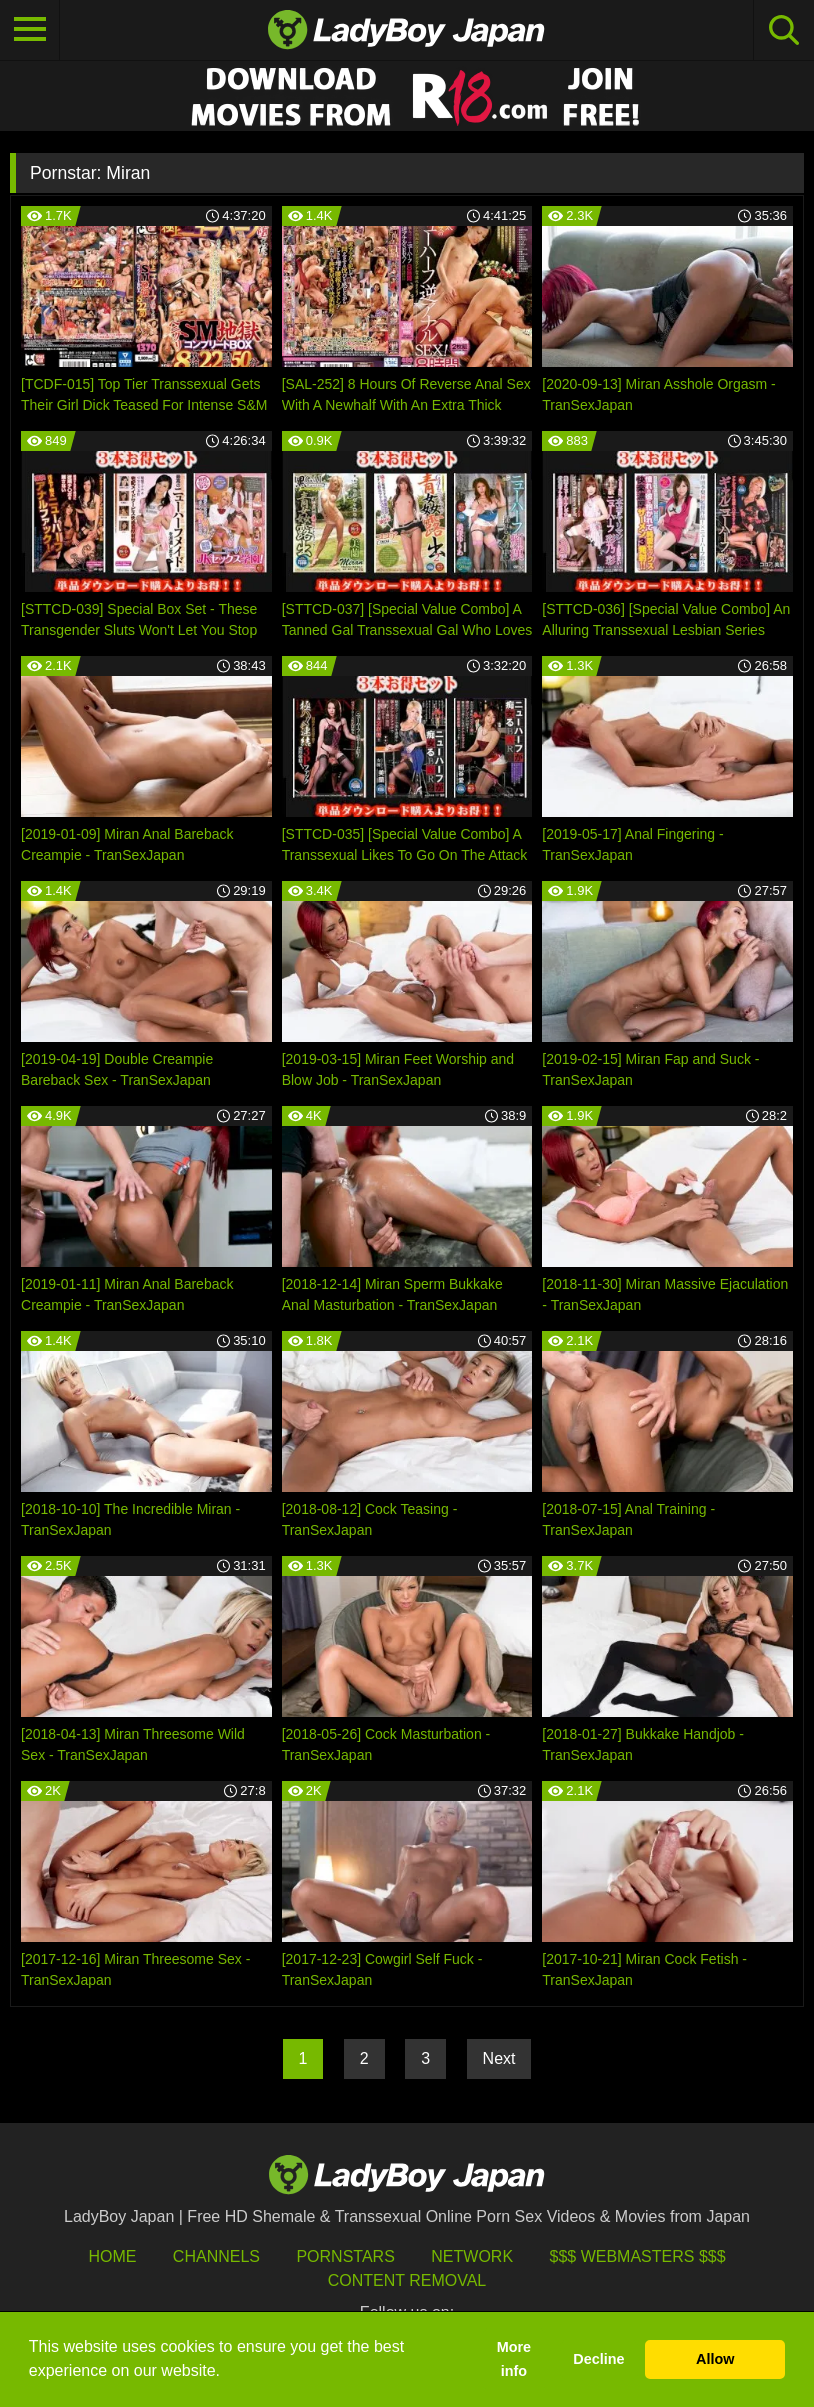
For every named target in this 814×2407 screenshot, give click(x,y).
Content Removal (407, 2280)
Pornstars (345, 2256)
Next (499, 2058)
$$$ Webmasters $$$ (638, 2256)
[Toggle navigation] (30, 30)
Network (472, 2256)
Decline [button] (598, 2359)
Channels (216, 2256)
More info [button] (514, 2359)
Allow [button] (715, 2359)
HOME (112, 2256)
